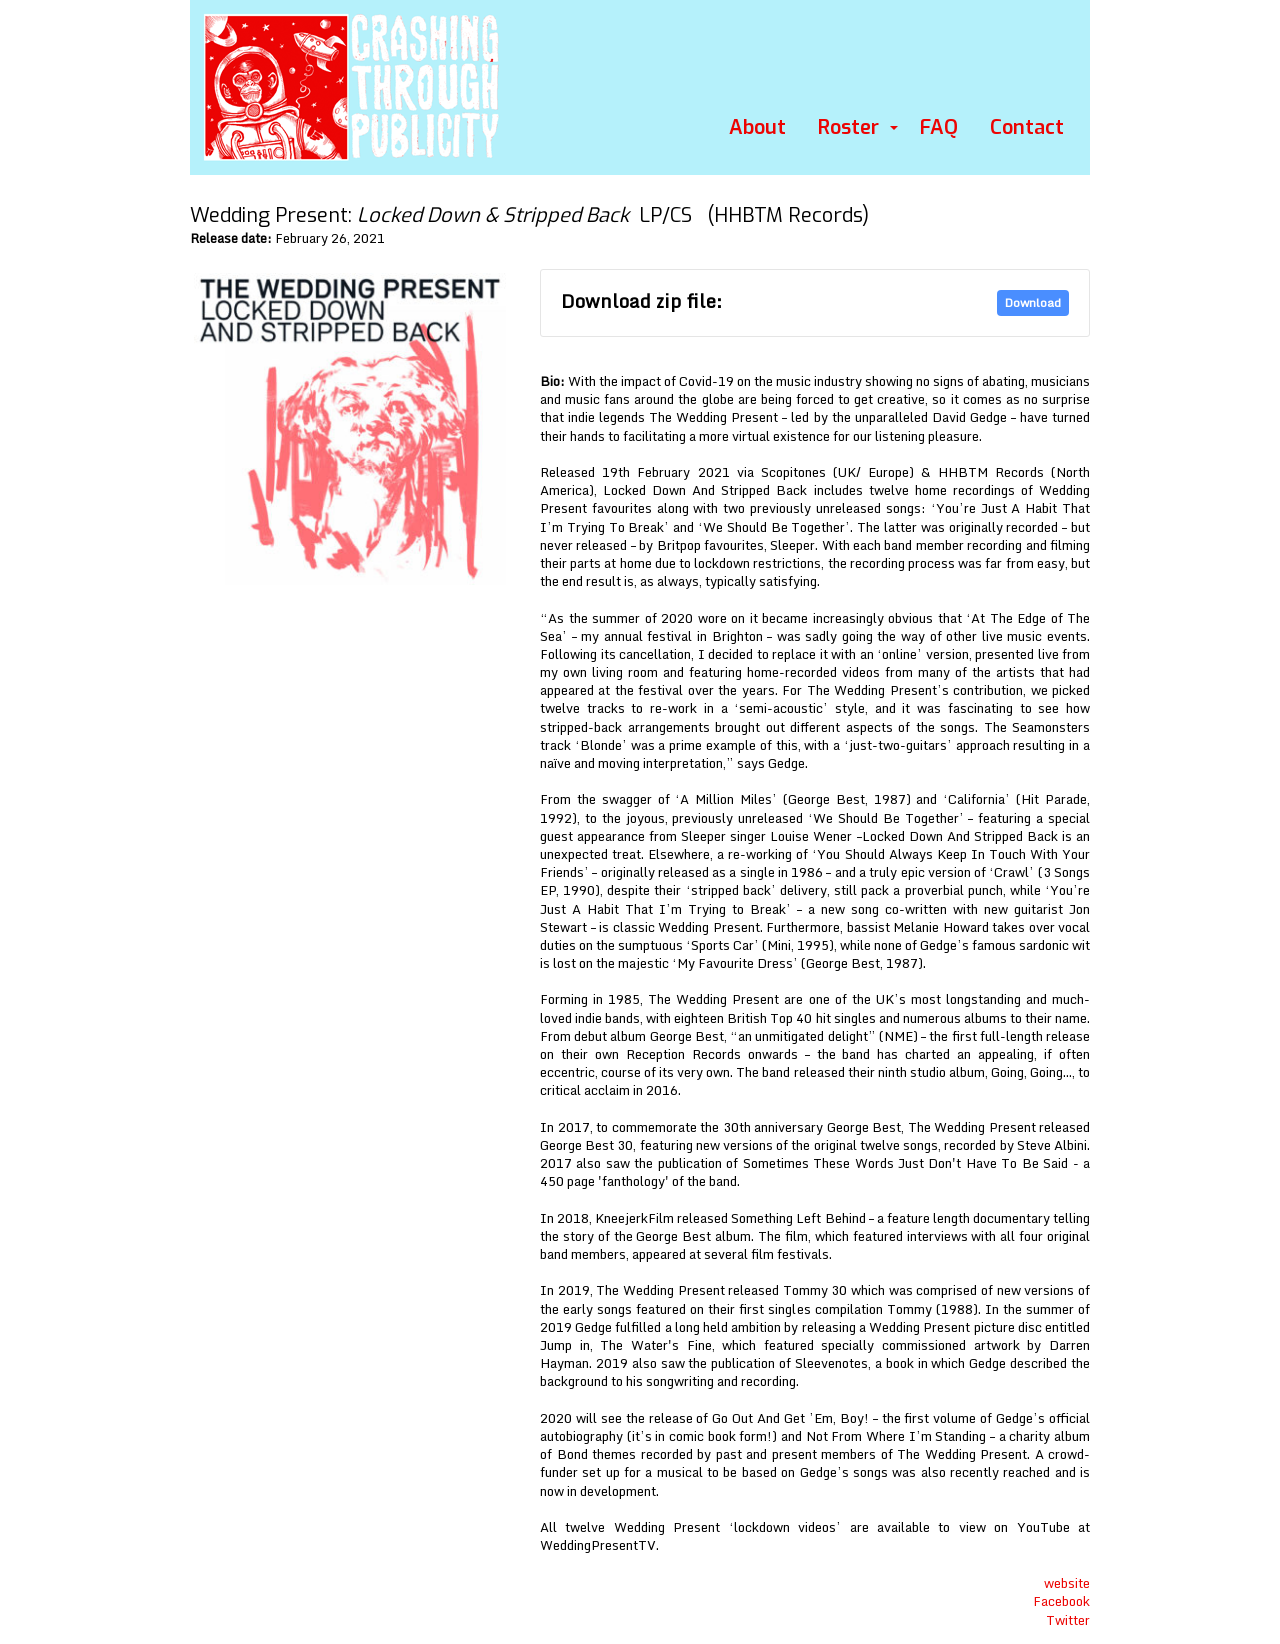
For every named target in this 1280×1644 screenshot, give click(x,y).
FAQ (939, 127)
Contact (1027, 127)
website (1067, 1583)
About (757, 127)
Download (1033, 302)
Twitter (1068, 1620)
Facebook (1061, 1601)
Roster (848, 127)
